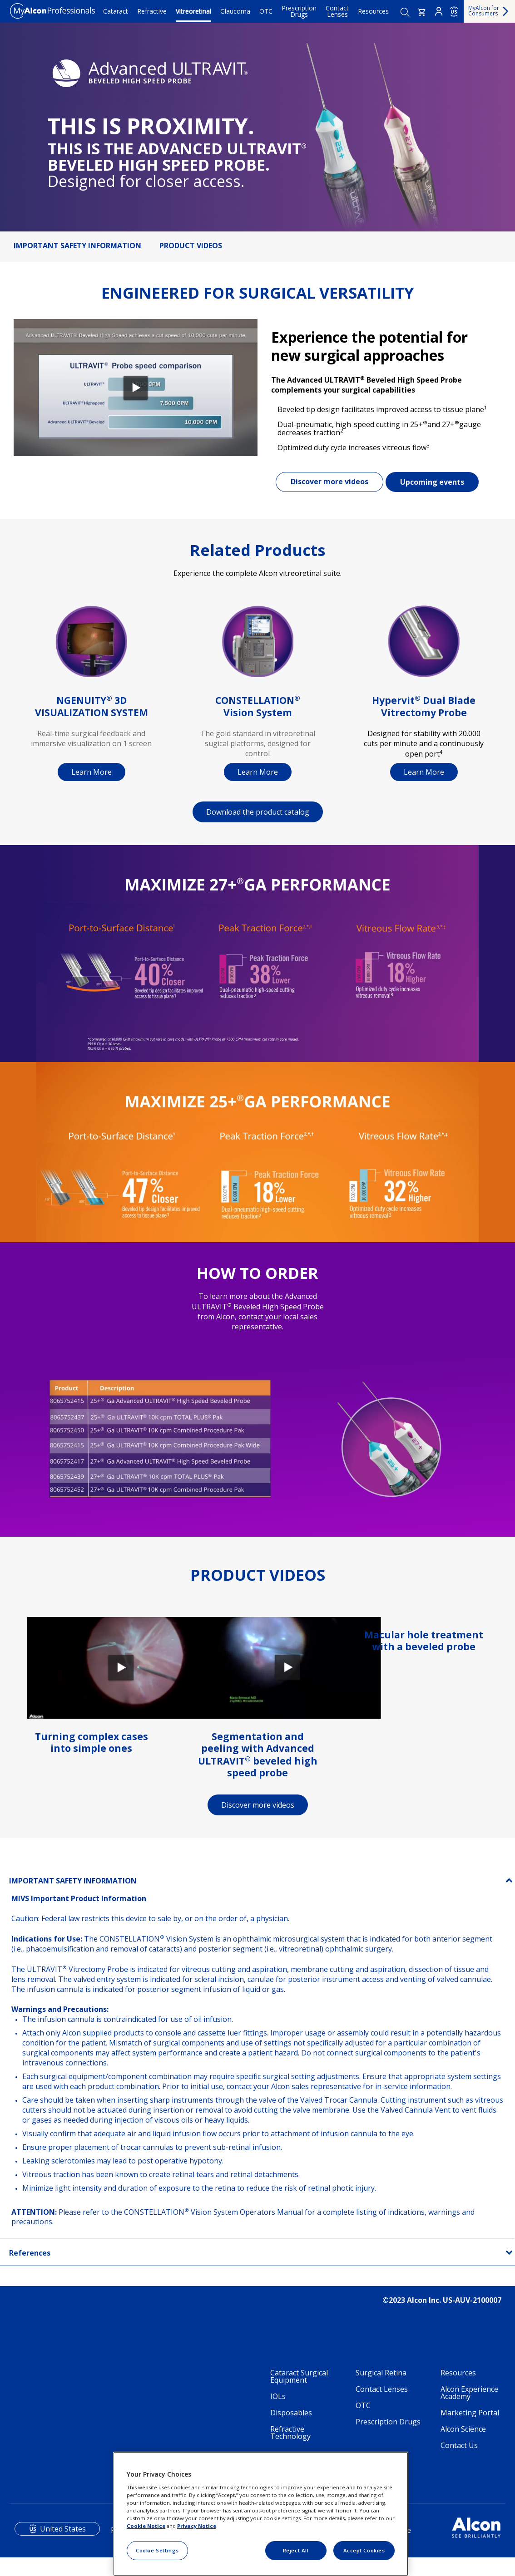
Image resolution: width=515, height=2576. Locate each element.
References (29, 2253)
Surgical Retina (381, 2372)
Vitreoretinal (193, 11)
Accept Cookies (364, 2550)
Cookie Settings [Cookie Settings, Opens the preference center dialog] (157, 2550)
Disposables (291, 2412)
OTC (265, 11)
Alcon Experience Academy (469, 2392)
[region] (260, 2514)
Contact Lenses (337, 11)
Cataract (115, 11)
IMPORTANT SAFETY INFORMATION (77, 246)
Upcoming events (432, 482)
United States (63, 2529)
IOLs (278, 2396)
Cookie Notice (146, 2525)
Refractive (152, 11)
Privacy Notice (196, 2525)
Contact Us (459, 2445)
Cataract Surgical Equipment (299, 2376)
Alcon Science (463, 2429)
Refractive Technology (290, 2432)
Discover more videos (329, 482)
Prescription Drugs (299, 11)
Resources (373, 11)
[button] (421, 12)
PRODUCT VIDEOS (190, 246)
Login (438, 11)
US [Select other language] (454, 12)
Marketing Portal (470, 2412)
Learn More (91, 772)
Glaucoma (235, 11)
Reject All (296, 2550)
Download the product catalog (257, 812)
